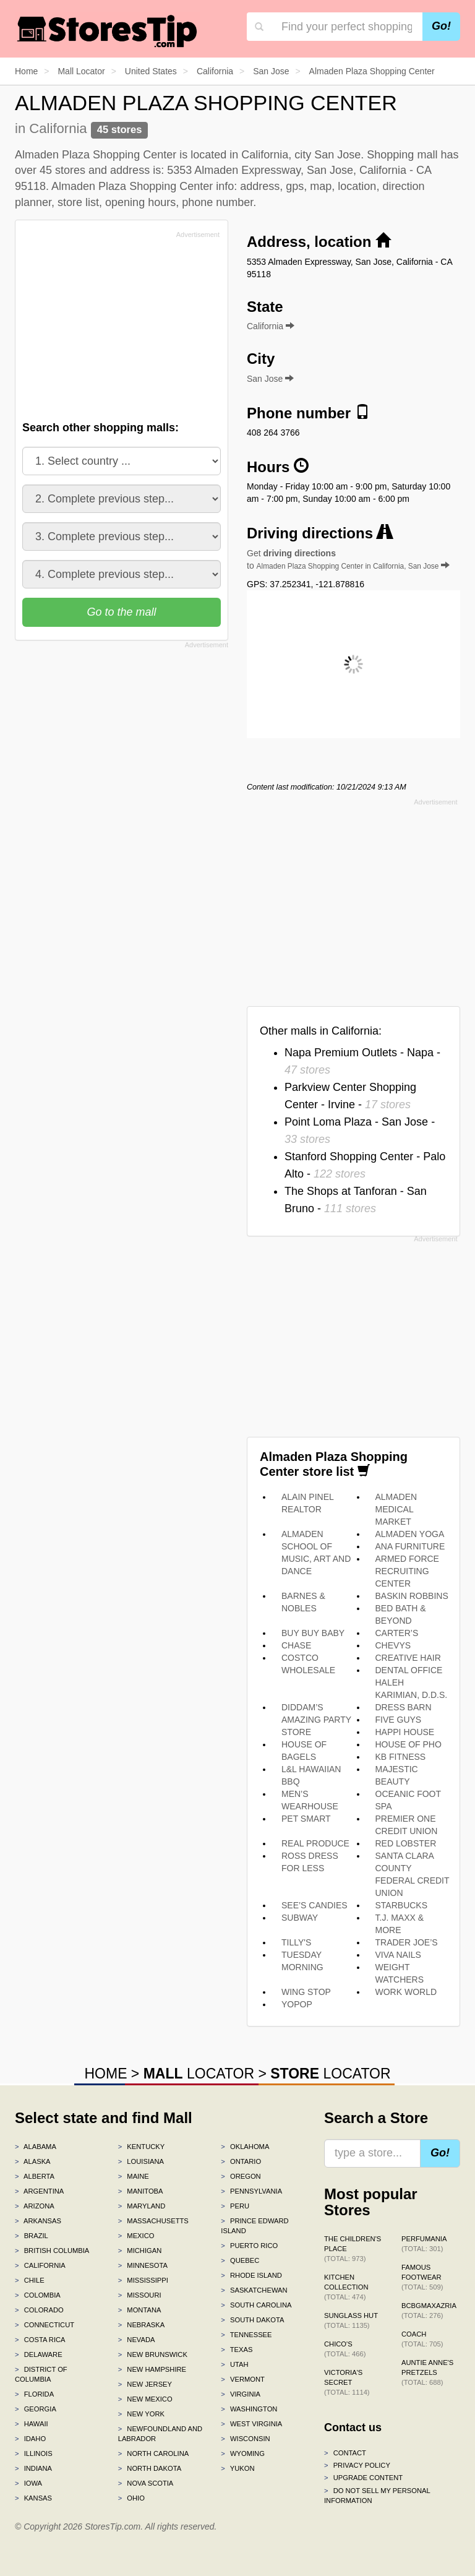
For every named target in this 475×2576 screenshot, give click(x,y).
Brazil (31, 2235)
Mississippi (143, 2280)
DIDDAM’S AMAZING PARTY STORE (316, 1719)
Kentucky (141, 2146)
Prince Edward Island (254, 2225)
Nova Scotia (146, 2483)
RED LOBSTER (406, 1843)
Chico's (345, 2349)
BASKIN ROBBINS (411, 1596)
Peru (235, 2206)
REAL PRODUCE (315, 1843)
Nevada (136, 2339)
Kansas (33, 2498)
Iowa (28, 2483)
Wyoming (243, 2453)
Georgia (35, 2409)
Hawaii (31, 2423)
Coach (422, 2339)
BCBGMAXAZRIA (428, 2310)
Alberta (34, 2176)
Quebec (240, 2260)
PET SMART (306, 1819)
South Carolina (256, 2305)
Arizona (34, 2206)
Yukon (237, 2468)
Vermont (243, 2379)
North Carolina (153, 2453)
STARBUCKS (401, 1905)
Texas (236, 2349)
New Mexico (145, 2399)
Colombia (38, 2295)
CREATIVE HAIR (408, 1658)
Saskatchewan (254, 2290)
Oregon (240, 2176)
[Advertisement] (116, 329)
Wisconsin (245, 2438)
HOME (105, 2074)
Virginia (240, 2394)
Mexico (136, 2235)
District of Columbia (41, 2374)
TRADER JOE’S (406, 1942)
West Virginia (251, 2423)
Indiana (33, 2468)
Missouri (139, 2295)
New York (141, 2414)
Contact (345, 2453)
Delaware (38, 2354)
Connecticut (44, 2324)
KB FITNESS (400, 1757)
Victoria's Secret (347, 2382)
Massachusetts (153, 2221)
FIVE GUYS (398, 1720)
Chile (30, 2280)
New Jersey (145, 2384)
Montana (139, 2310)
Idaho (30, 2438)
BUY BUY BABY (312, 1633)
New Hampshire (152, 2369)
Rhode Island (251, 2275)
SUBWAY (299, 1918)
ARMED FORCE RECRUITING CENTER (407, 1571)
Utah (234, 2364)
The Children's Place (352, 2248)
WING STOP (306, 1992)
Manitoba (140, 2191)
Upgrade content (363, 2477)
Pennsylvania (251, 2191)
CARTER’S (397, 1633)
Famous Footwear (422, 2277)
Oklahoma (245, 2146)
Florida (34, 2394)
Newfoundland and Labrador (160, 2433)
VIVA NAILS (398, 1955)
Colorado (39, 2310)
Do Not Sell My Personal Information (377, 2495)
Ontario (241, 2161)
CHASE (296, 1645)
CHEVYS (393, 1645)
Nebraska (141, 2324)
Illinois (34, 2453)
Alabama (35, 2146)
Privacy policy (357, 2465)
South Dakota (252, 2320)
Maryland (142, 2206)
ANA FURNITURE (410, 1546)
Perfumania (424, 2243)
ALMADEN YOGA (410, 1534)
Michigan (140, 2250)
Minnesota (143, 2265)
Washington (249, 2409)
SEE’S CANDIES (314, 1905)
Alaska (33, 2161)
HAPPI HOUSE (405, 1732)
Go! (441, 26)
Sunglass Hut (351, 2320)
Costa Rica (40, 2339)
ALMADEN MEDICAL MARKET (396, 1509)
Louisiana (141, 2161)
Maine (133, 2176)
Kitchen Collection (346, 2287)
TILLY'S (296, 1942)
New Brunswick (152, 2354)
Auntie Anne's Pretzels (427, 2372)
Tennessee (246, 2334)
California (40, 2265)
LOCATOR (198, 2074)
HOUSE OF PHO (408, 1744)
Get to (348, 559)
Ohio (131, 2498)
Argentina (39, 2191)
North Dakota (150, 2468)
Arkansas (38, 2221)
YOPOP (296, 2004)
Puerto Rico (249, 2245)
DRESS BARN (403, 1707)
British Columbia (52, 2250)
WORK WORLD (406, 1992)
